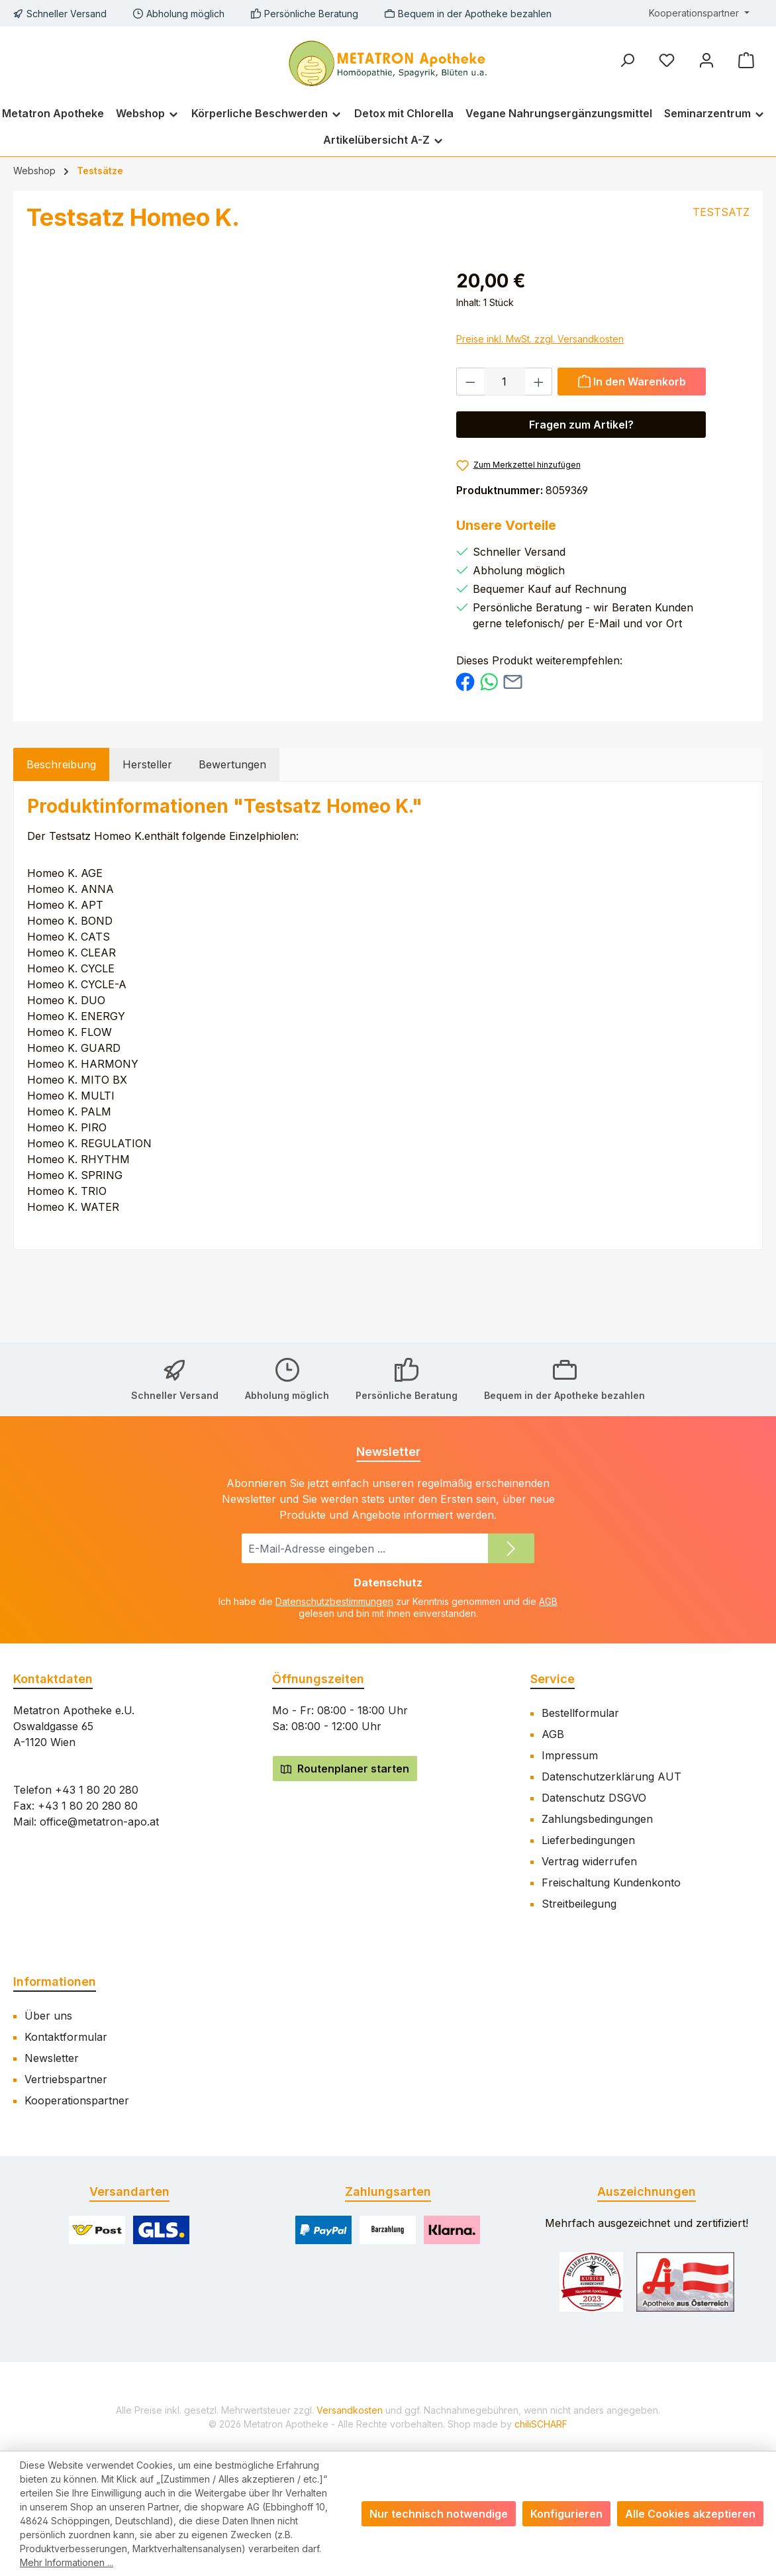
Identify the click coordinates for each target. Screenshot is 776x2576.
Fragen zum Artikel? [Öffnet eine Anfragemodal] (581, 424)
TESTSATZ (721, 212)
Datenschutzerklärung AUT (611, 1776)
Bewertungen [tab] (232, 764)
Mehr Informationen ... (66, 2562)
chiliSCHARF (540, 2424)
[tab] (61, 764)
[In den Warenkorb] (632, 381)
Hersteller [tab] (147, 764)
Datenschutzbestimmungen (334, 1601)
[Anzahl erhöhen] (539, 381)
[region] (250, 410)
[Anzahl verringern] (470, 381)
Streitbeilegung (579, 1903)
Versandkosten (349, 2410)
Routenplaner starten (345, 1768)
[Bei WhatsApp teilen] (489, 681)
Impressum (570, 1755)
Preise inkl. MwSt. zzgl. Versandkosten (540, 338)
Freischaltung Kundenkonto (611, 1882)
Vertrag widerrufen (589, 1861)
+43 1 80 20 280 (96, 1789)
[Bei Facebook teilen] (465, 681)
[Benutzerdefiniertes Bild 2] (685, 2282)
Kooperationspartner (76, 2100)
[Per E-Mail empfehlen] (512, 681)
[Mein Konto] (706, 60)
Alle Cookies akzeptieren (690, 2513)
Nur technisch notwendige (438, 2513)
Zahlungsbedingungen (597, 1819)
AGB (548, 1601)
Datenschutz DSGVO (594, 1797)
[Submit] (511, 1548)
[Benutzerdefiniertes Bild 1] (591, 2282)
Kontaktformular (65, 2036)
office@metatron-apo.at (99, 1821)
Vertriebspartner (65, 2079)
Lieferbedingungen (588, 1840)
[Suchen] (627, 60)
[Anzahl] (504, 381)
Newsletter (51, 2058)
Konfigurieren (566, 2513)
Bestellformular (580, 1713)
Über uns (48, 2015)
